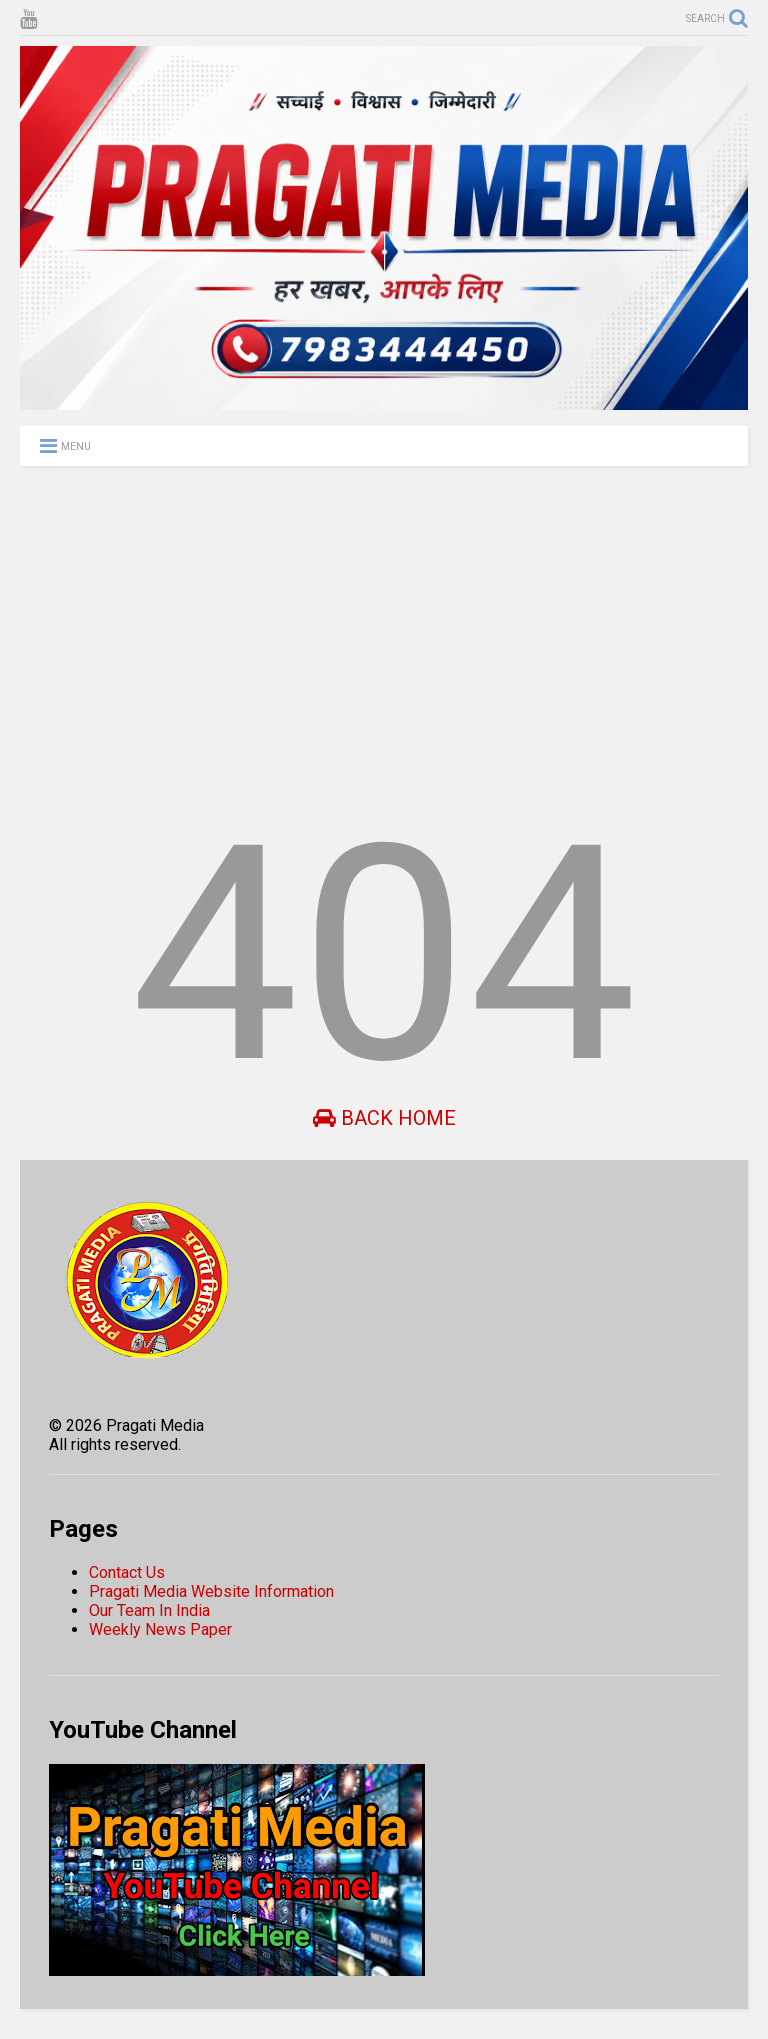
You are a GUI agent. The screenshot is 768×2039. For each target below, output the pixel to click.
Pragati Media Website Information (211, 1591)
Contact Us (127, 1572)
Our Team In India (149, 1610)
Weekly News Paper (160, 1629)
